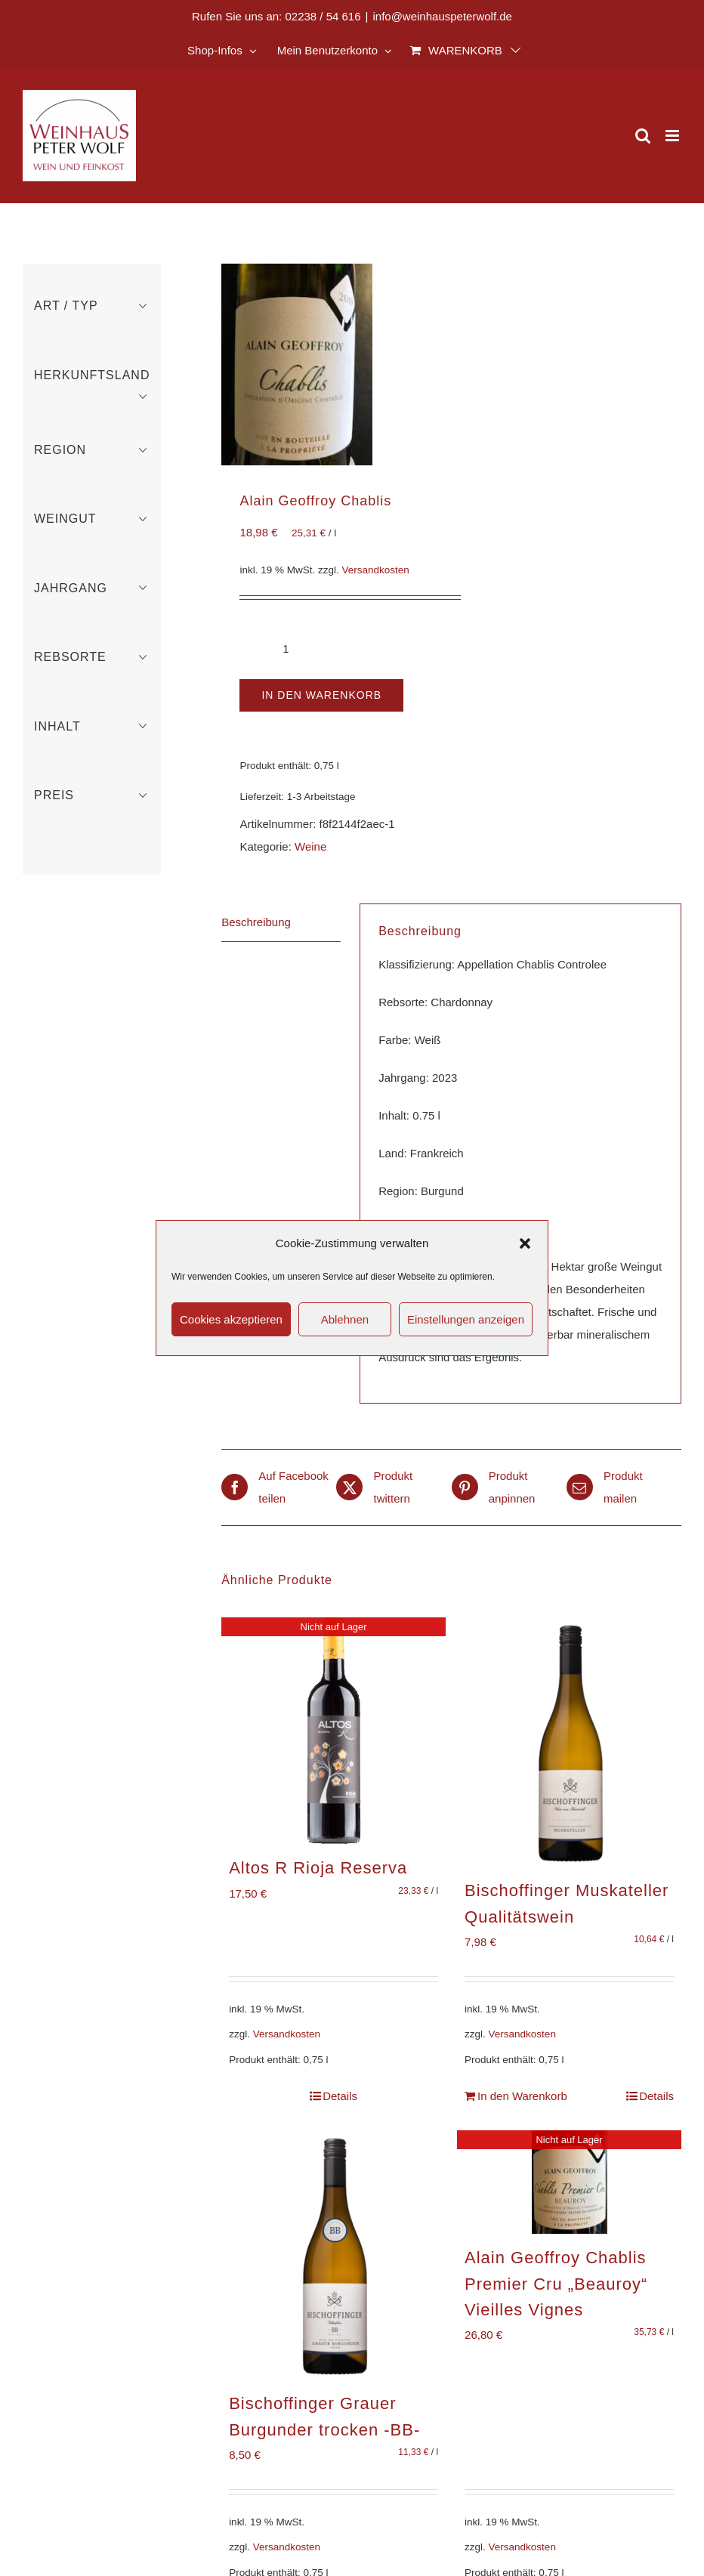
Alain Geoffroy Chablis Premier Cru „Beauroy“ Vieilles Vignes (556, 2283)
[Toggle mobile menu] (673, 136)
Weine (310, 846)
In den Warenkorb (321, 695)
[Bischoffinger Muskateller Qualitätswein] (569, 1742)
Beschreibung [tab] (256, 922)
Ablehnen (345, 1319)
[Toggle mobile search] (642, 136)
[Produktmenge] (285, 649)
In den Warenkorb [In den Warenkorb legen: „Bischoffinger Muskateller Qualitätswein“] (522, 2096)
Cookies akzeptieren (231, 1319)
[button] (525, 1243)
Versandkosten (375, 570)
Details (340, 2096)
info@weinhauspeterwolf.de (442, 16)
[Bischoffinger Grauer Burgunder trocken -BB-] (333, 2255)
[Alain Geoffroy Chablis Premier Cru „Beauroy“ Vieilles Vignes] (569, 2182)
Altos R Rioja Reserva (318, 1867)
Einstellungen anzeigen (465, 1319)
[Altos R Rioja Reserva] (333, 1730)
